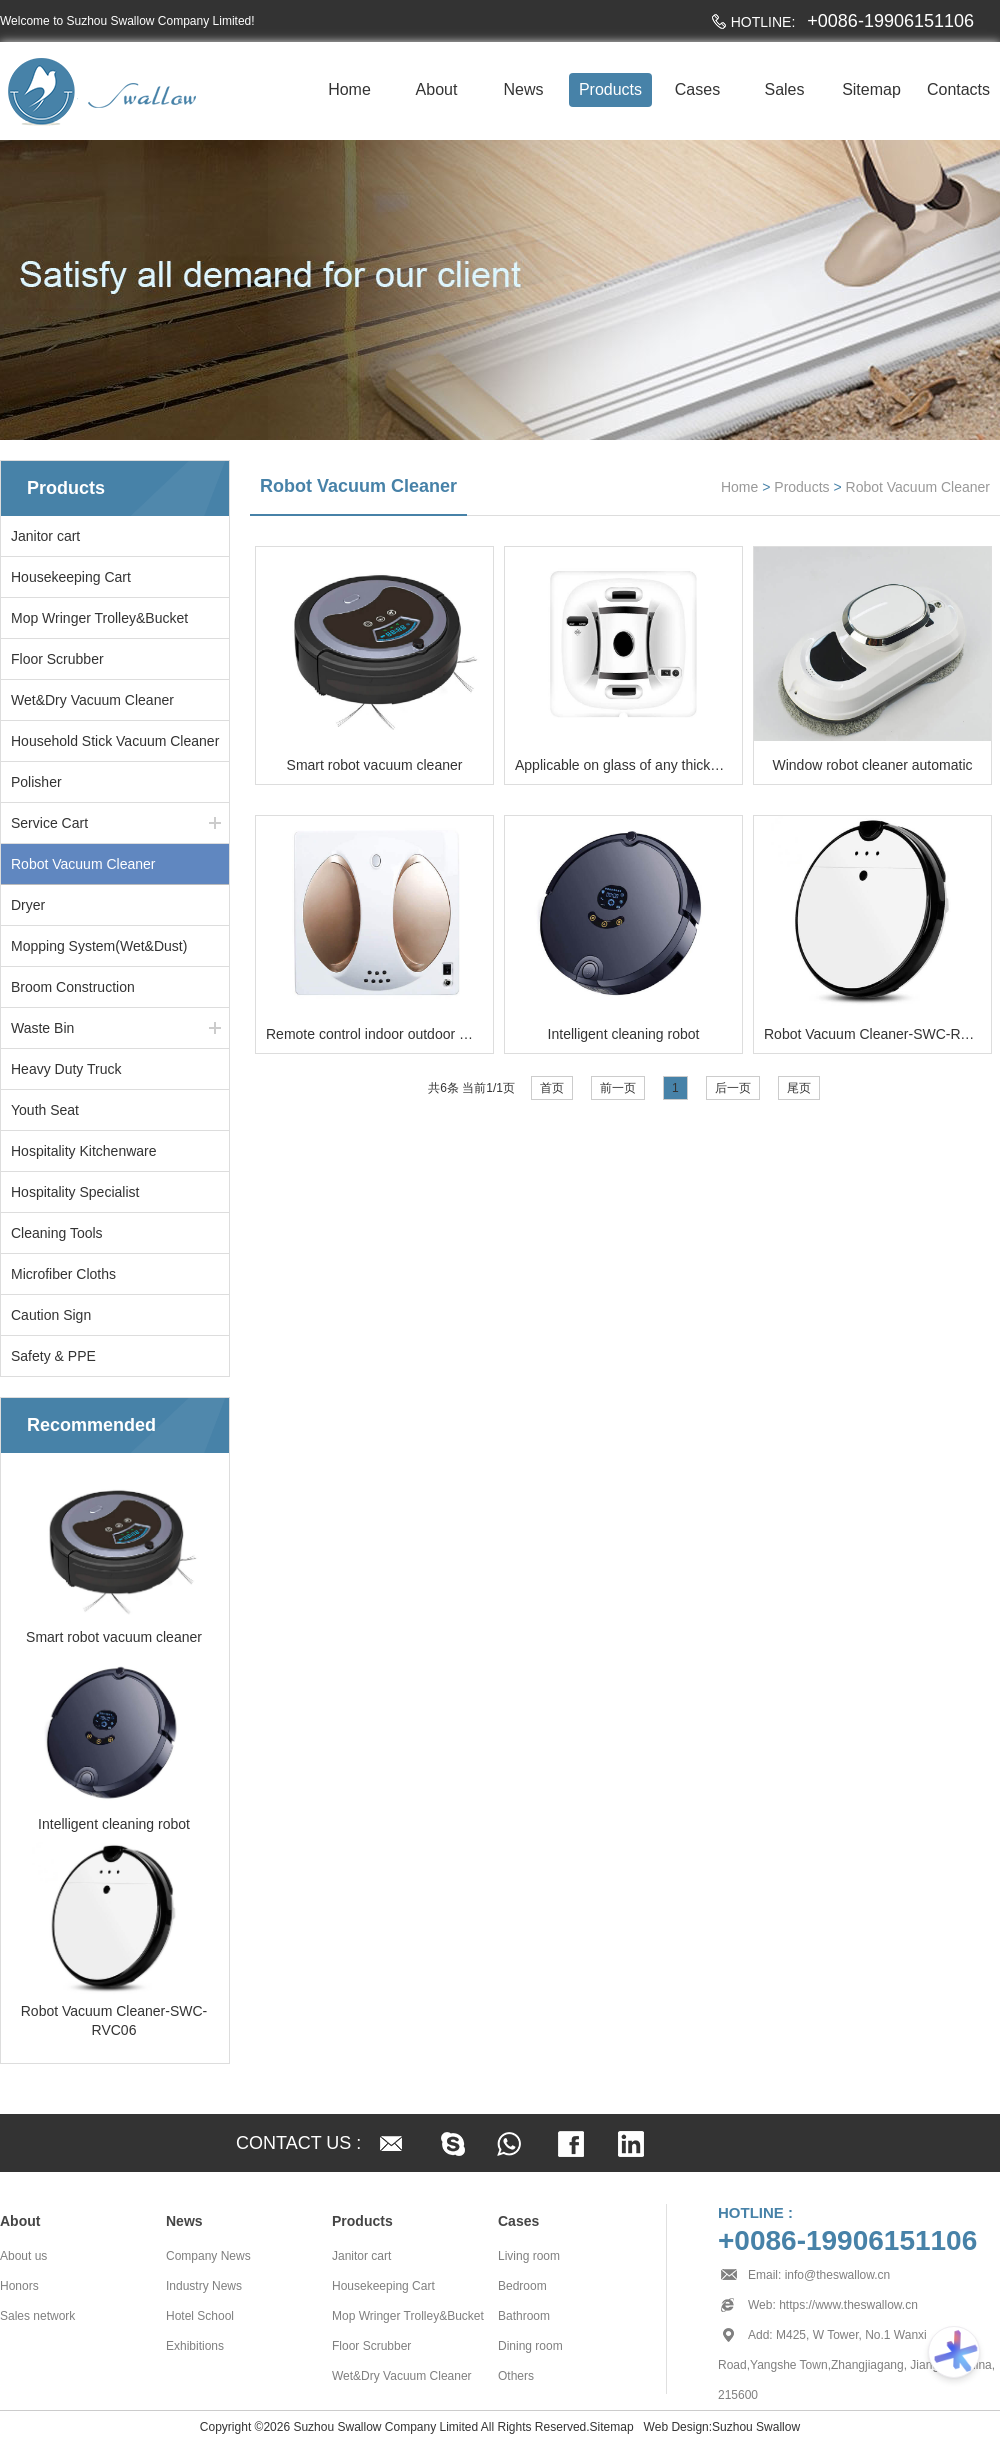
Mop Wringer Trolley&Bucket (99, 618)
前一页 (618, 1088)
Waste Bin (42, 1028)
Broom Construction (73, 987)
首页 (552, 1088)
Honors (19, 2286)
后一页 (733, 1088)
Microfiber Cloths (63, 1274)
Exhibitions (195, 2346)
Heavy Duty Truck (66, 1069)
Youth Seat (45, 1110)
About (437, 89)
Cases (697, 89)
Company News (208, 2256)
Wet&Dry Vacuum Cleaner (92, 700)
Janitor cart (45, 536)
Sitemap (871, 89)
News (523, 89)
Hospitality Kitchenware (84, 1151)
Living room (529, 2256)
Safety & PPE (53, 1356)
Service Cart (49, 823)
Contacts (958, 89)
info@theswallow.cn (838, 2275)
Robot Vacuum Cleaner (83, 864)
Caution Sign (51, 1315)
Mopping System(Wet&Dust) (99, 946)
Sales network (37, 2316)
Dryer (28, 905)
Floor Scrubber (57, 659)
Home (349, 89)
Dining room (530, 2346)
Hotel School (200, 2316)
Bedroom (522, 2286)
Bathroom (524, 2316)
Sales (784, 89)
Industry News (204, 2286)
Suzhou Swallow (756, 2427)
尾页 (799, 1088)
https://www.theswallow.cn (848, 2305)
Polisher (36, 782)
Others (516, 2376)
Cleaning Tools (57, 1233)
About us (23, 2256)
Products (610, 89)
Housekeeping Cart (71, 577)
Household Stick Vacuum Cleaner (115, 741)
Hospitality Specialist (75, 1192)
